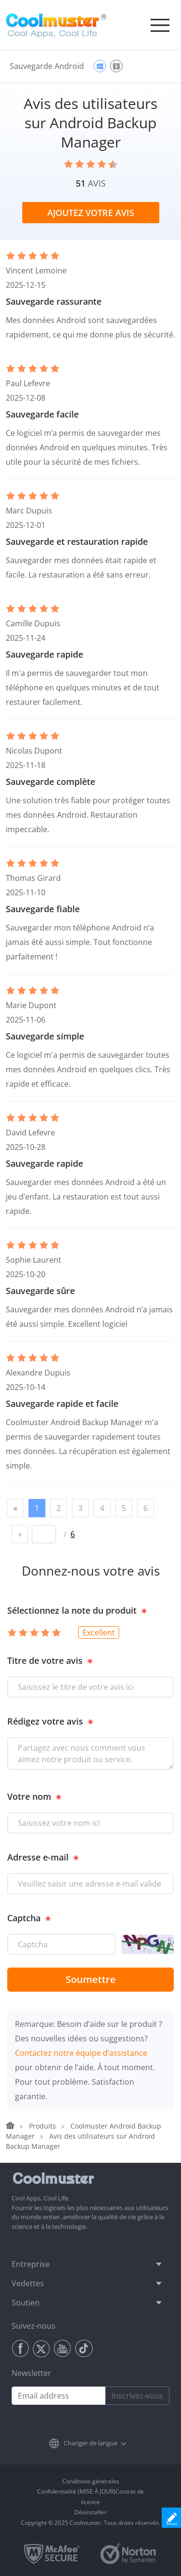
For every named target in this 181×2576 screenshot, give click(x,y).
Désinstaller (90, 2512)
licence (90, 2502)
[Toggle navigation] (159, 25)
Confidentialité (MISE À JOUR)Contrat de (90, 2491)
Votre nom (29, 1796)
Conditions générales (90, 2481)
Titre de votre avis (45, 1660)
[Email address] (59, 2396)
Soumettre (91, 1979)
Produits (42, 2126)
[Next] (20, 1534)
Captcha (24, 1918)
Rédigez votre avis (45, 1721)
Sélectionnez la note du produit (72, 1610)
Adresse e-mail (38, 1857)
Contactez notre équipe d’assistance (81, 2053)
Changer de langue (90, 2443)
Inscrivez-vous (137, 2395)
